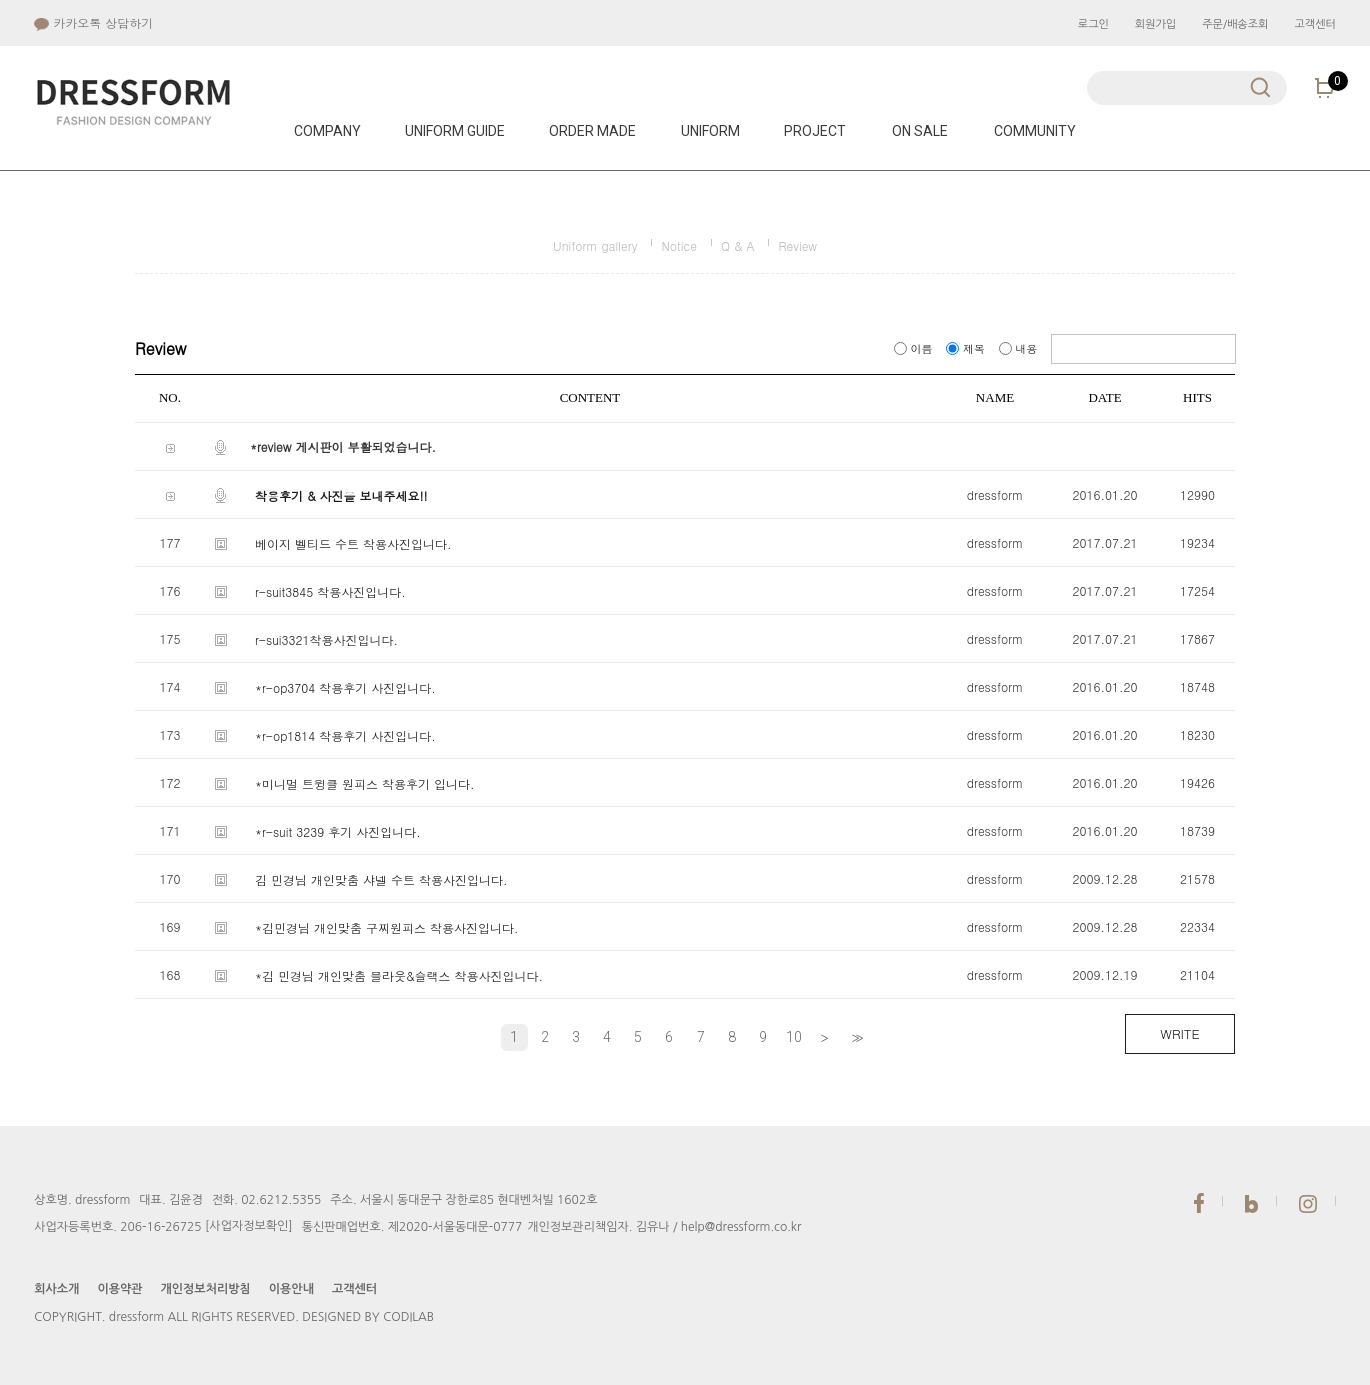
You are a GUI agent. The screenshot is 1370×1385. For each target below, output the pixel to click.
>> (855, 1037)
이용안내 (291, 1289)
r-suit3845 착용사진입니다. (330, 591)
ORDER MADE (592, 131)
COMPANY (327, 131)
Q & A (738, 245)
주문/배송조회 (1235, 24)
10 (794, 1037)
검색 (1260, 87)
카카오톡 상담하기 (93, 22)
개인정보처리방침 (206, 1289)
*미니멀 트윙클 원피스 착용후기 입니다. (365, 783)
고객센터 (1314, 24)
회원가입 (1155, 24)
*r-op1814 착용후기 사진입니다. (345, 735)
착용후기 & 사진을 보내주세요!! (341, 495)
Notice (678, 245)
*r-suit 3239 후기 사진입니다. (338, 831)
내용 (1020, 348)
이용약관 (119, 1289)
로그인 (1093, 24)
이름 (915, 348)
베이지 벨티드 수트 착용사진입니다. (353, 543)
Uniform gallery (595, 245)
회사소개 (56, 1289)
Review (797, 245)
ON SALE (920, 131)
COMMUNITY (1035, 131)
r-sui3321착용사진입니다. (326, 639)
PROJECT (815, 131)
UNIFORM (710, 131)
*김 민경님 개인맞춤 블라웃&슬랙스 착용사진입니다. (399, 975)
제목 (967, 348)
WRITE (1179, 1033)
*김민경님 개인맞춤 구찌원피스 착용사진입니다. (387, 927)
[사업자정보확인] (249, 1226)
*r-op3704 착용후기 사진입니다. (345, 687)
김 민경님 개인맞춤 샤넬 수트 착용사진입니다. (381, 879)
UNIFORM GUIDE (455, 131)
